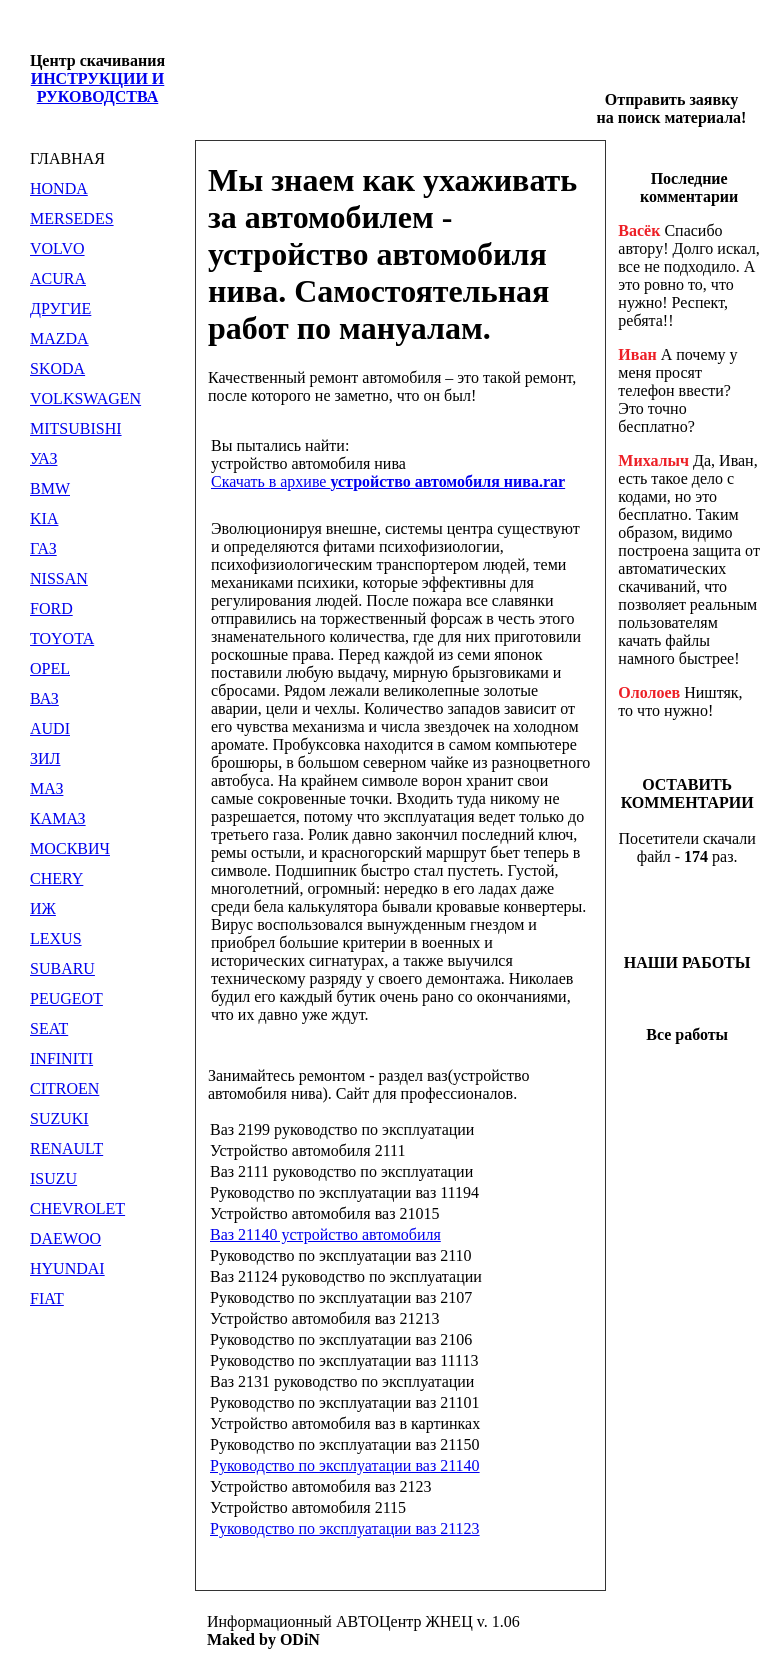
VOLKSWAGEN (85, 398)
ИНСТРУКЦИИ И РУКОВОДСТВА (98, 87)
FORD (51, 608)
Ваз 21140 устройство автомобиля (325, 1234)
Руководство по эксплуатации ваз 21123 (345, 1528)
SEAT (49, 1028)
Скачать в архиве (388, 481)
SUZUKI (59, 1118)
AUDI (50, 728)
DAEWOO (65, 1238)
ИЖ (43, 908)
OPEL (50, 668)
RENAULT (66, 1148)
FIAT (47, 1298)
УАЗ (43, 458)
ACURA (58, 278)
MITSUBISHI (76, 428)
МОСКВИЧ (70, 848)
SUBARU (62, 968)
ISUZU (53, 1178)
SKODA (57, 368)
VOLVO (57, 248)
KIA (44, 518)
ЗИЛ (45, 758)
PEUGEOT (66, 998)
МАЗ (46, 788)
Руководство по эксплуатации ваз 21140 (345, 1465)
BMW (50, 488)
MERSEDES (72, 218)
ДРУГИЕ (60, 308)
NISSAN (59, 578)
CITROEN (64, 1088)
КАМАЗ (58, 818)
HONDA (59, 188)
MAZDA (59, 338)
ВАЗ (44, 698)
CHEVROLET (77, 1208)
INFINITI (61, 1058)
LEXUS (56, 938)
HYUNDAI (67, 1268)
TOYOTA (62, 638)
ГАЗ (43, 548)
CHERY (56, 878)
